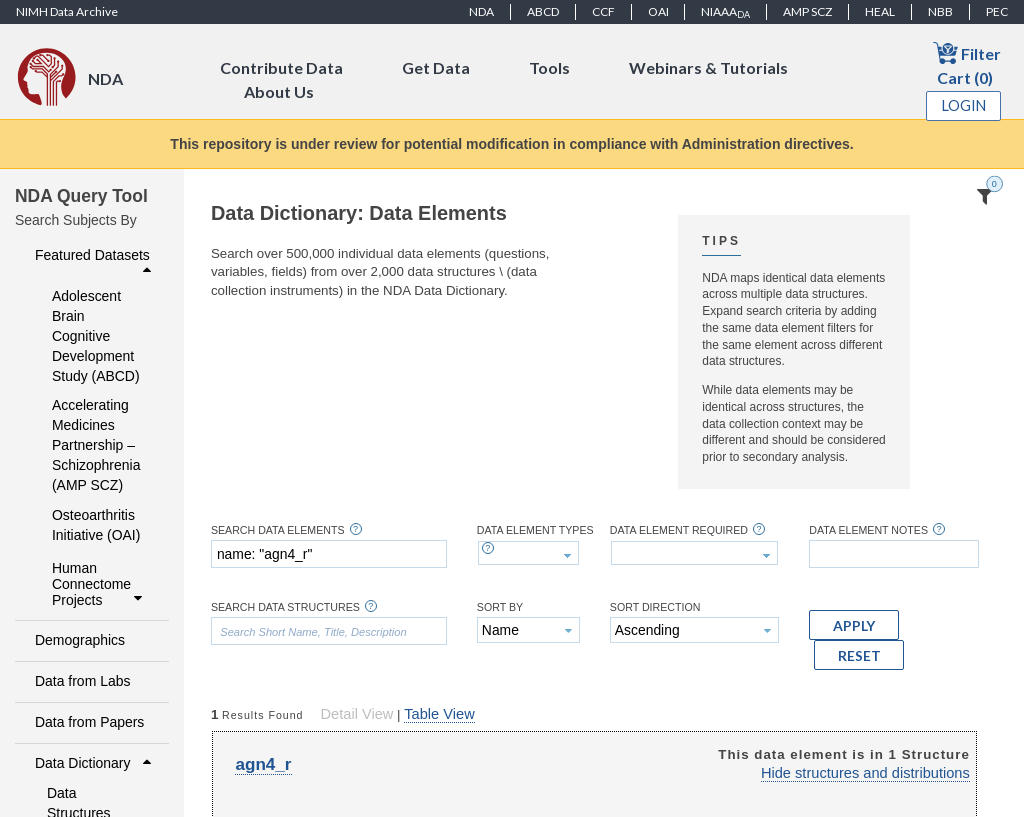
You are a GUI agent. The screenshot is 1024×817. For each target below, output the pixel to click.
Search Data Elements (278, 530)
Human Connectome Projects (99, 584)
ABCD (543, 11)
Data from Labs (82, 681)
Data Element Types (535, 530)
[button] (854, 625)
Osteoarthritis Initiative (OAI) (96, 525)
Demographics (80, 640)
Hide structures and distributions (865, 773)
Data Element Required (679, 530)
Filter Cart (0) (967, 63)
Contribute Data (281, 67)
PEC (997, 11)
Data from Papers (89, 722)
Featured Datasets (95, 262)
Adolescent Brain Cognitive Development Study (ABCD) (96, 336)
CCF (603, 11)
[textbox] (329, 554)
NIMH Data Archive (67, 11)
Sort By (500, 607)
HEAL (880, 11)
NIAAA (725, 12)
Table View (439, 714)
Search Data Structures (285, 607)
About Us (279, 91)
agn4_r (263, 764)
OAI (658, 11)
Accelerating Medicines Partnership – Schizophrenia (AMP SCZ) (96, 445)
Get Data (436, 67)
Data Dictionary (95, 763)
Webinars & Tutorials (708, 67)
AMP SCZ (807, 11)
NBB (940, 11)
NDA (481, 11)
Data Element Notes (868, 530)
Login (964, 105)
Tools (549, 67)
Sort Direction (655, 607)
